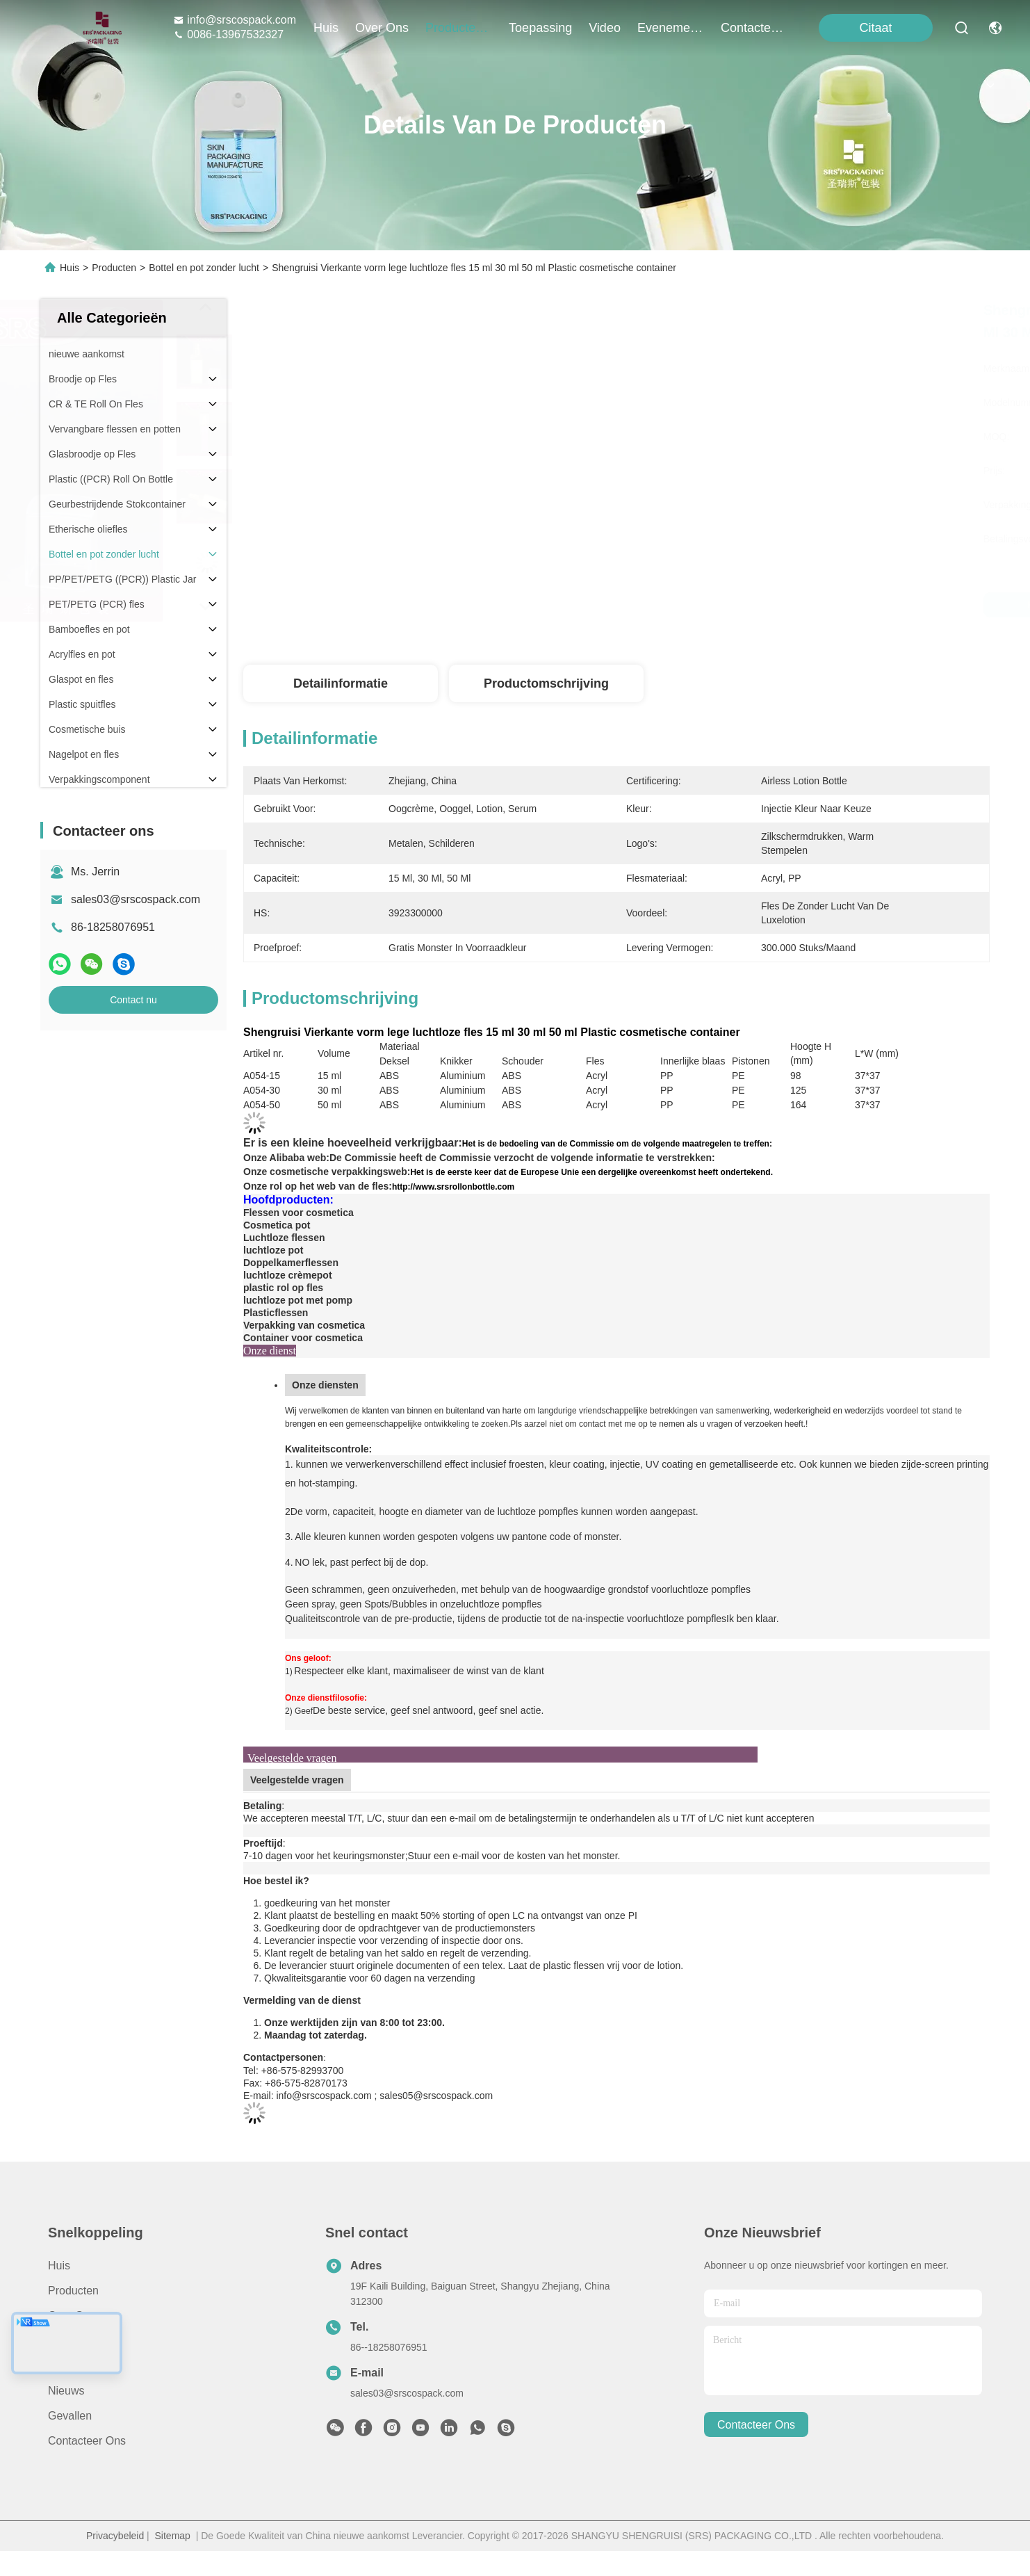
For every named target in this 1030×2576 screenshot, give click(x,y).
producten (458, 28)
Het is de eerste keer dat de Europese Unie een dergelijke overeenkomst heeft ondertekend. (591, 1172)
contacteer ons (754, 28)
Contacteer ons (87, 2441)
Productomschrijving (546, 683)
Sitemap (172, 2535)
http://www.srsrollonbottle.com (453, 1187)
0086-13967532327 (228, 34)
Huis (325, 28)
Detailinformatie (340, 683)
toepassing (540, 28)
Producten (114, 267)
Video (62, 2366)
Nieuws (66, 2391)
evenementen (670, 28)
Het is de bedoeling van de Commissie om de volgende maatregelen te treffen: (617, 1144)
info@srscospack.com (234, 20)
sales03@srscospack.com (135, 899)
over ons (382, 28)
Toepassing (76, 2341)
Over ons (71, 2316)
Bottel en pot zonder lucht (204, 267)
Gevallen (70, 2416)
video (605, 28)
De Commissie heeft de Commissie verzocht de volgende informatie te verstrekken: (522, 1157)
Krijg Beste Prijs (743, 604)
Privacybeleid (115, 2535)
